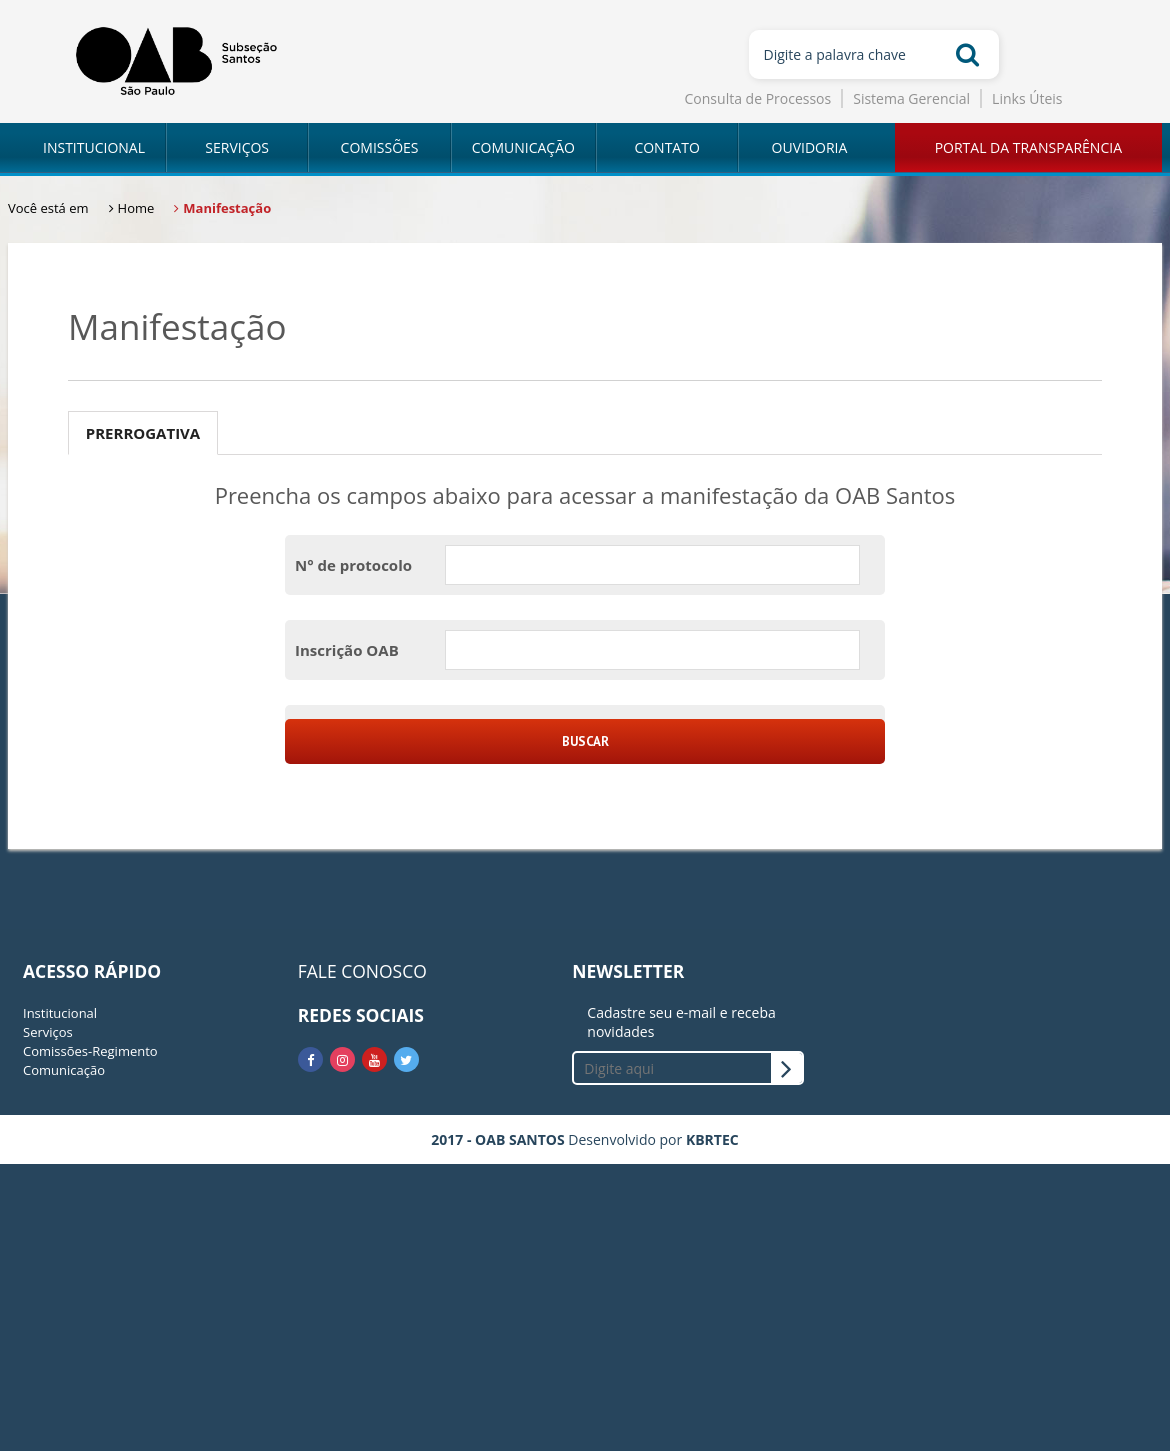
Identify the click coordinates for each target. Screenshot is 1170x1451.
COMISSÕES (380, 147)
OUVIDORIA (810, 147)
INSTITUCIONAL (94, 147)
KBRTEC (712, 1139)
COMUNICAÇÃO (523, 147)
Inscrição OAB (347, 650)
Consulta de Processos (758, 98)
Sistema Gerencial (911, 98)
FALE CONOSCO (362, 971)
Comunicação (64, 1070)
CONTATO (666, 147)
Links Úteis (1027, 98)
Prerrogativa (143, 433)
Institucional (60, 1013)
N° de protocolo (353, 565)
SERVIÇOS (237, 147)
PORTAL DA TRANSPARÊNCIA (1028, 147)
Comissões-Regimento (90, 1051)
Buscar (585, 741)
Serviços (48, 1032)
